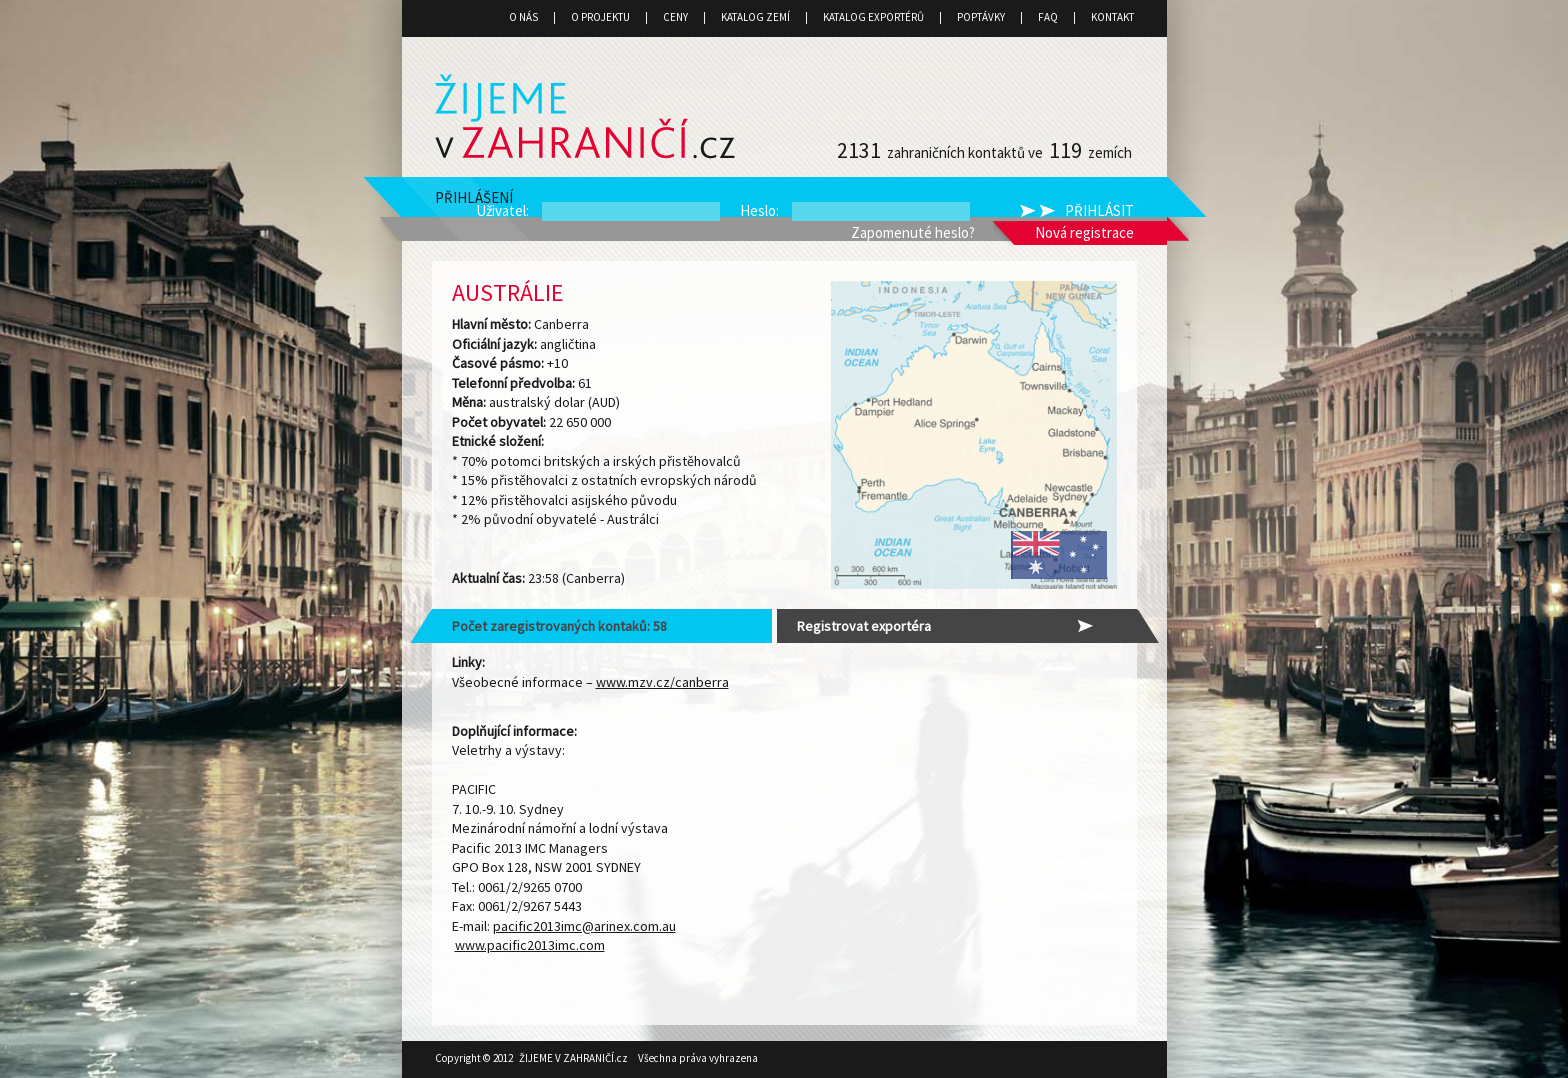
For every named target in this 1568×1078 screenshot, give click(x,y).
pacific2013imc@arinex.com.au (584, 926)
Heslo (758, 210)
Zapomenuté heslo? (913, 232)
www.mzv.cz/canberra (662, 682)
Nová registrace (1084, 232)
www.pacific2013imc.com (530, 945)
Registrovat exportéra (864, 626)
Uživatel (501, 210)
